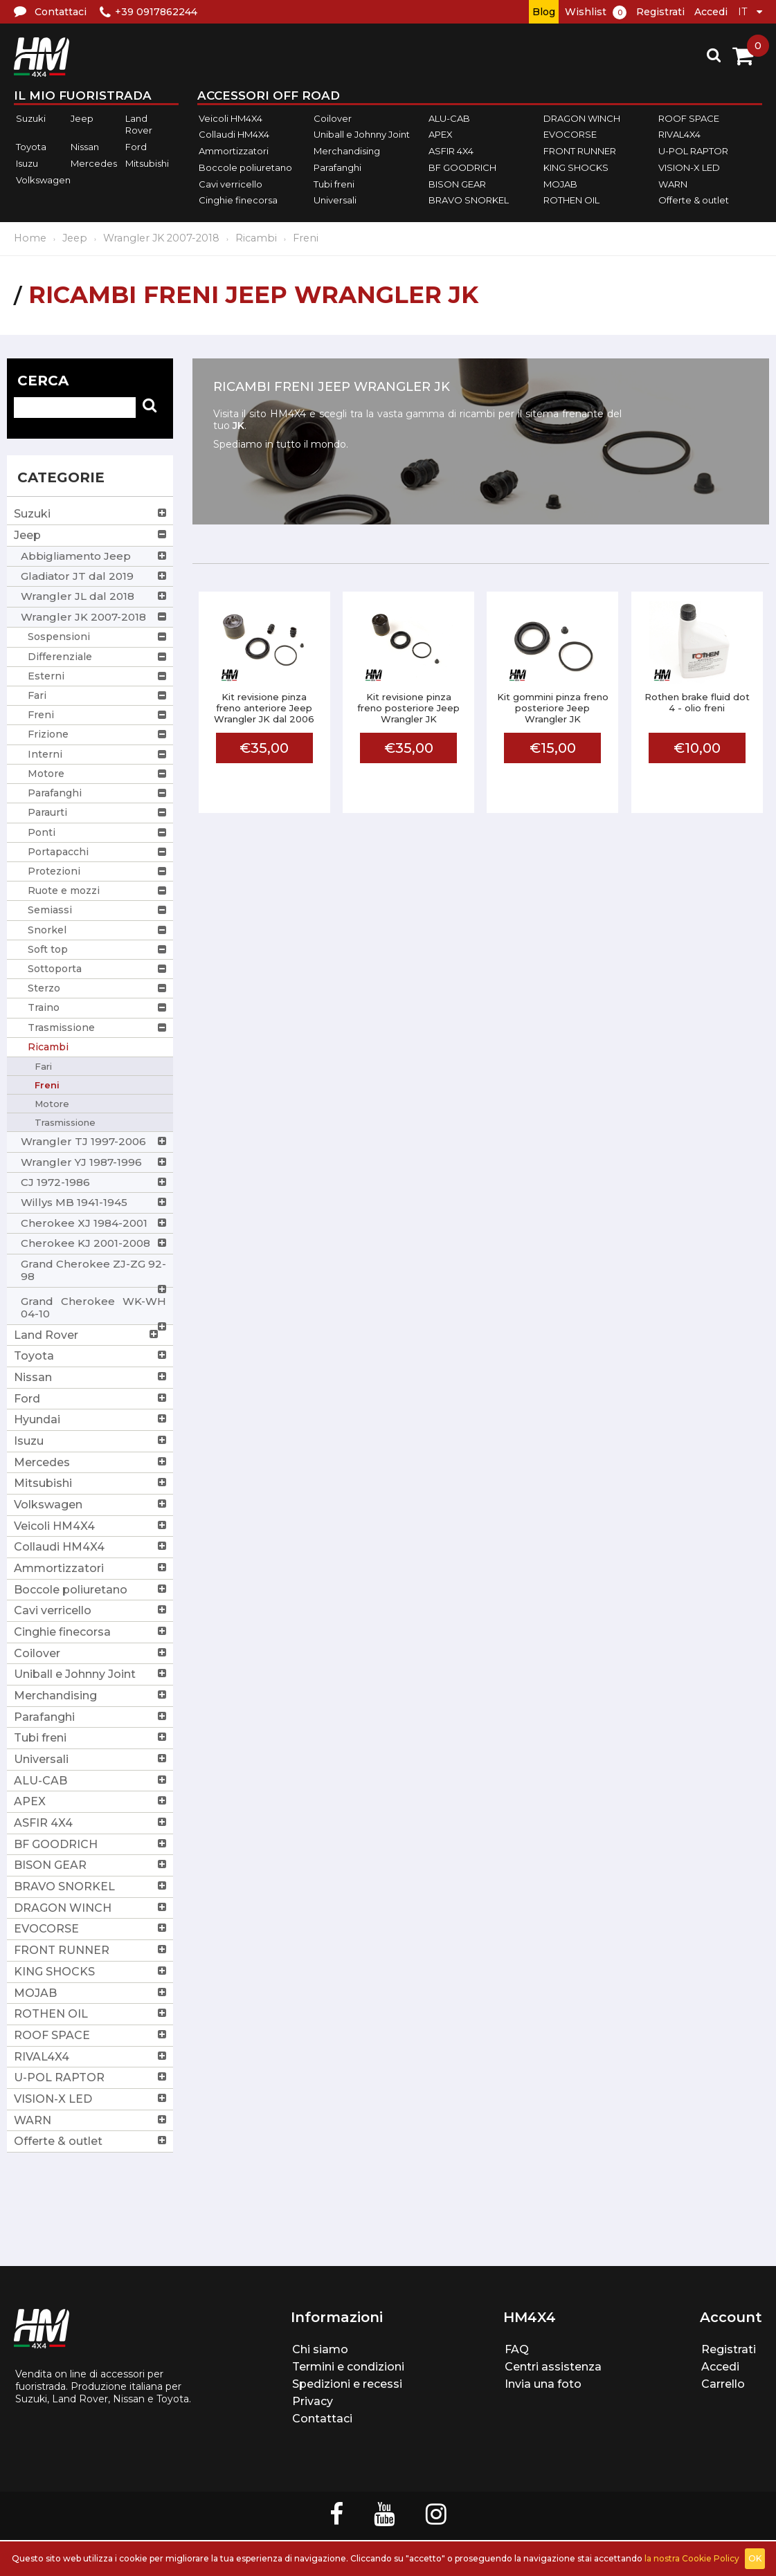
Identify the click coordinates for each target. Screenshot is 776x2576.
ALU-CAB (449, 118)
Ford (136, 146)
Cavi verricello (230, 184)
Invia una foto (543, 2384)
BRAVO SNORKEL (468, 199)
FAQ (517, 2349)
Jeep (82, 118)
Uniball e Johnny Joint (362, 134)
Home (30, 238)
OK (754, 2558)
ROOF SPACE (688, 118)
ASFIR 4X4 (450, 150)
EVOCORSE (570, 134)
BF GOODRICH (462, 167)
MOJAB (560, 184)
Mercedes (94, 163)
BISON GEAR (457, 184)
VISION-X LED (689, 167)
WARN (672, 184)
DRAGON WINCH (581, 118)
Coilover (333, 118)
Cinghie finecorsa (238, 199)
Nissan (85, 146)
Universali (335, 199)
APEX (440, 134)
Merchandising (347, 150)
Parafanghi (337, 167)
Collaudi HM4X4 (234, 134)
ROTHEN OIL (571, 199)
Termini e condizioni (348, 2366)
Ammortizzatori (234, 150)
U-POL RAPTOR (693, 150)
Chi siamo (320, 2349)
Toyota (31, 146)
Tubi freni (334, 184)
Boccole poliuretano (245, 167)
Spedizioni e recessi (347, 2384)
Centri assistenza (553, 2366)
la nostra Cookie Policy (691, 2558)
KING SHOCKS (575, 167)
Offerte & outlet (693, 199)
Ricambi (256, 238)
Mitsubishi (147, 163)
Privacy (312, 2401)
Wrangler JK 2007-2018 (161, 238)
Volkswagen (43, 179)
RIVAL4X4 (679, 134)
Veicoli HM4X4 (230, 118)
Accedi (711, 12)
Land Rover (138, 124)
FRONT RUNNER (579, 150)
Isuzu (27, 163)
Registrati (660, 12)
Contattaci (322, 2418)
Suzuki (31, 118)
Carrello (723, 2384)
